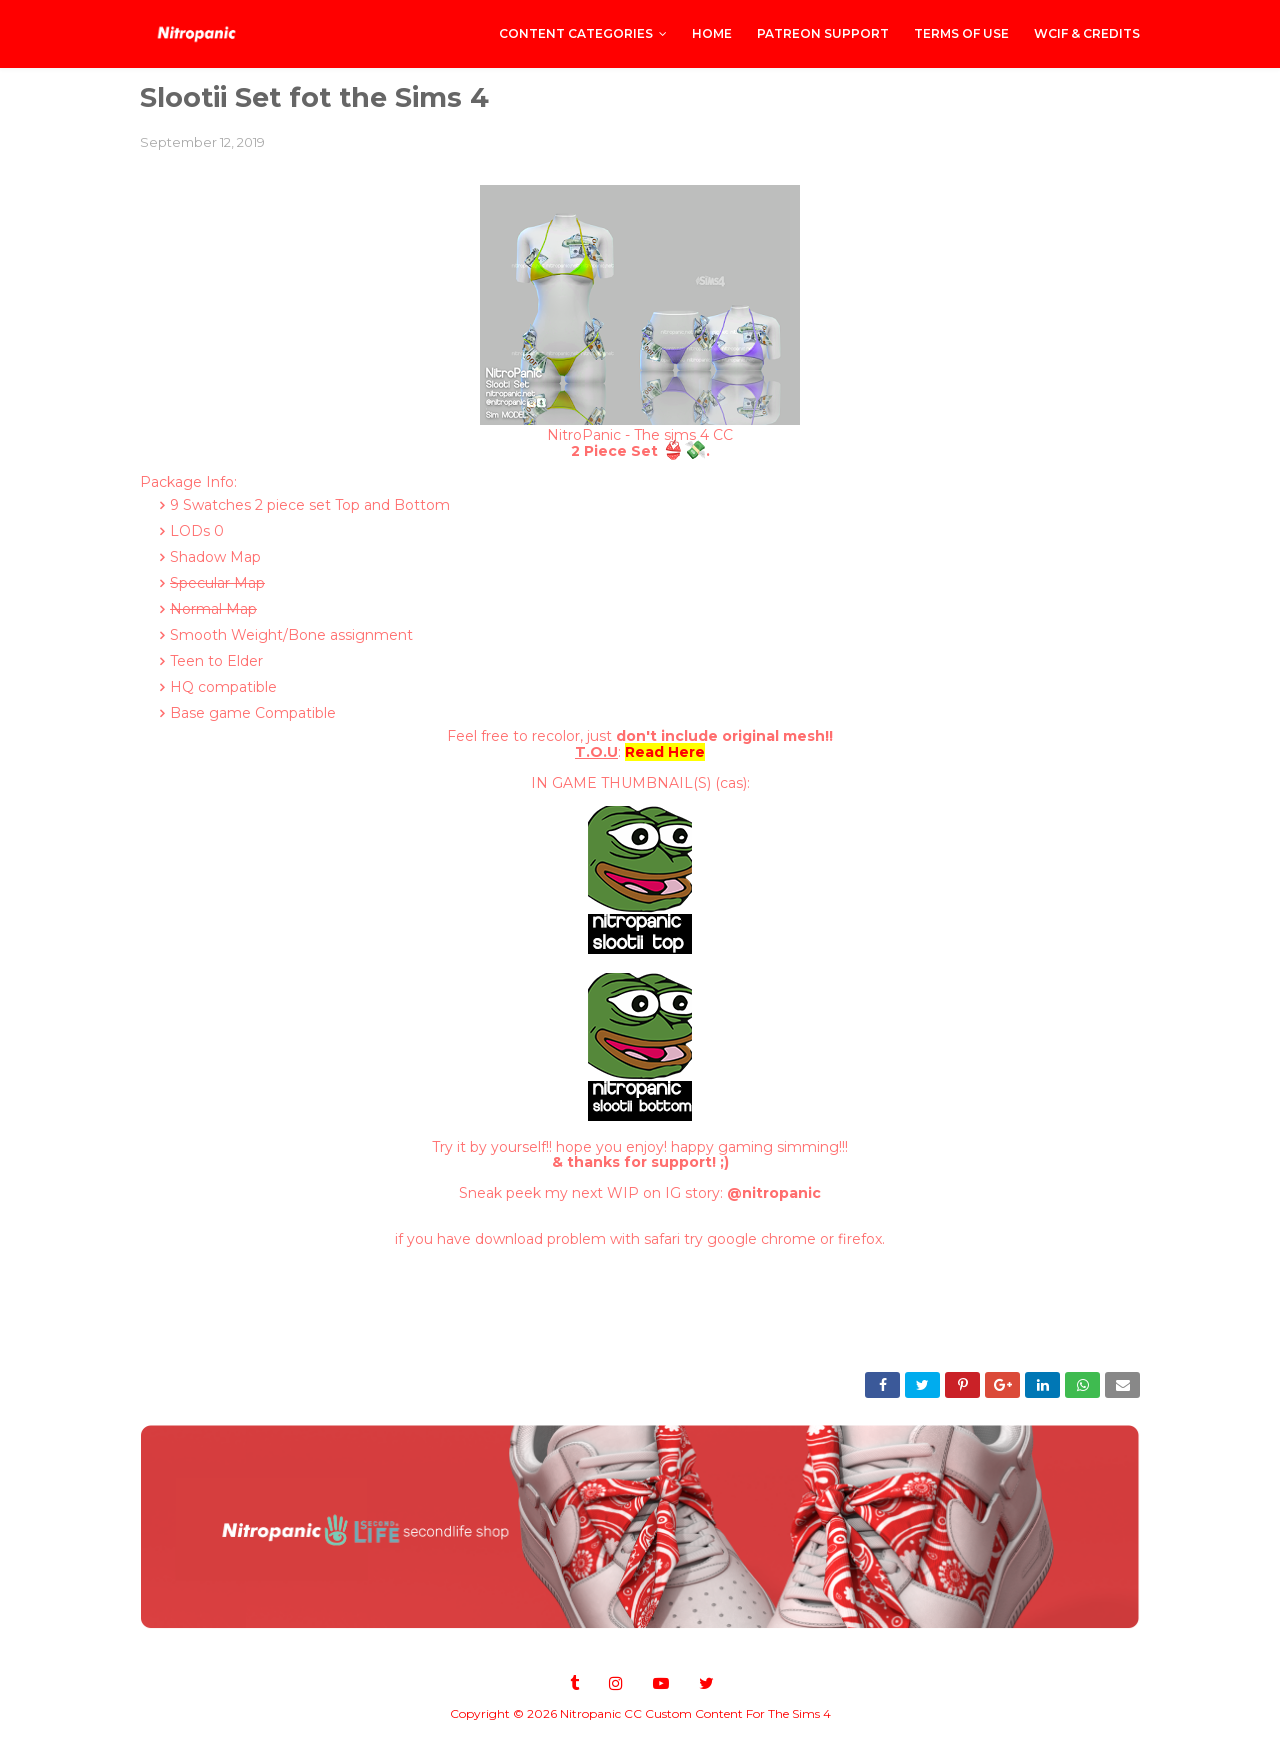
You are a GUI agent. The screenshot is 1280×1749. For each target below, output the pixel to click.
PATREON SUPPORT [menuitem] (823, 33)
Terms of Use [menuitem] (961, 33)
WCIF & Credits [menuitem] (1087, 33)
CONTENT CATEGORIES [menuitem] (576, 33)
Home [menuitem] (712, 33)
